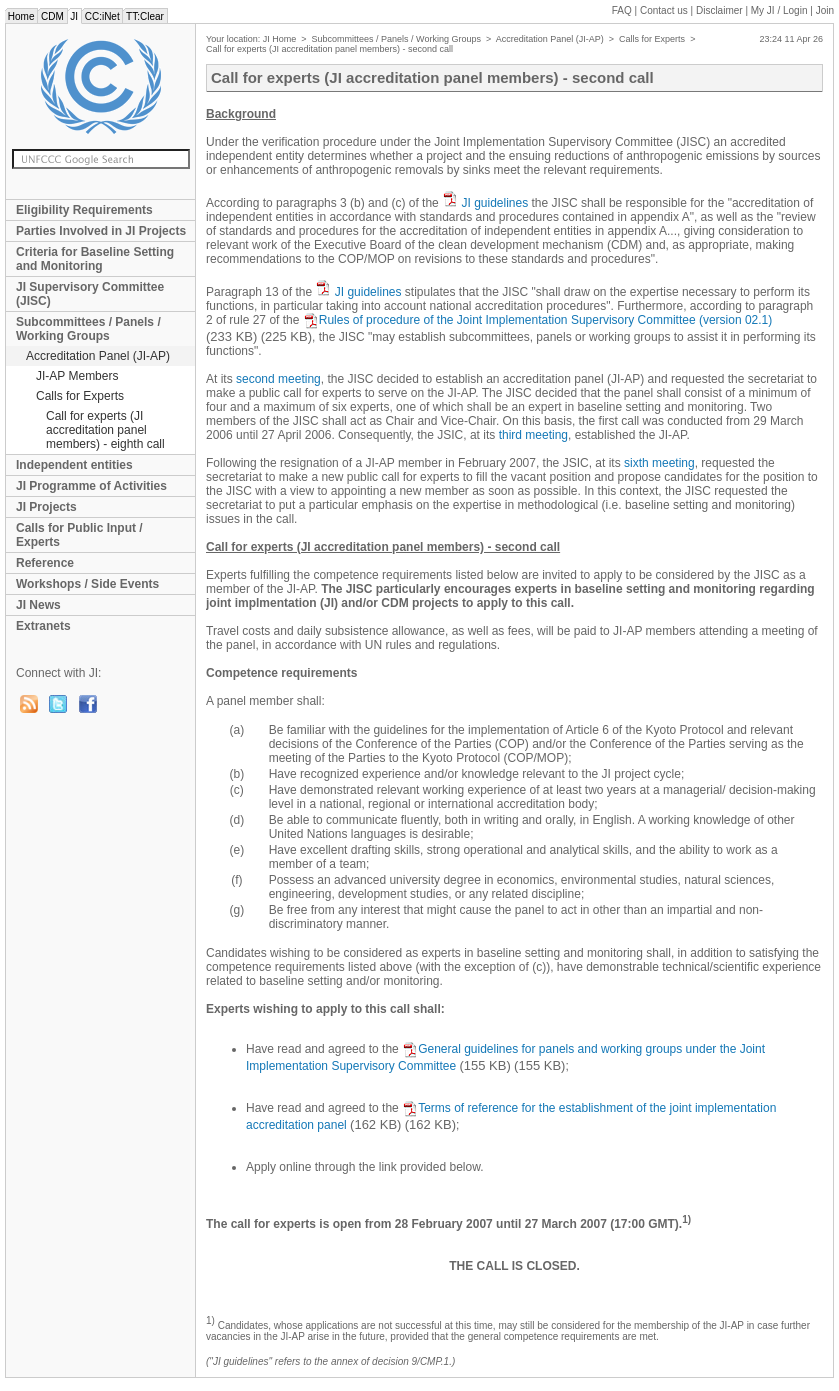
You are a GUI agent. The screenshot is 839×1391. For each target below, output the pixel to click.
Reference (45, 563)
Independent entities (74, 465)
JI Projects (46, 507)
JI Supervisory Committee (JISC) (90, 294)
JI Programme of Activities (91, 486)
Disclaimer (719, 10)
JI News (38, 605)
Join (825, 10)
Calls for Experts (80, 396)
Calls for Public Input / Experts (79, 535)
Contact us (664, 10)
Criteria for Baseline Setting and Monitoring (95, 259)
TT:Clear (144, 16)
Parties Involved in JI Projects (101, 231)
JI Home (280, 39)
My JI (779, 10)
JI (74, 16)
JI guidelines (494, 203)
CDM (52, 16)
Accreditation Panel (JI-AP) (98, 356)
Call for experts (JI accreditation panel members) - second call (329, 49)
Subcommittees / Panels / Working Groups (88, 329)
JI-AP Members (77, 376)
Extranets (43, 626)
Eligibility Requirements (84, 210)
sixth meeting (659, 463)
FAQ (622, 10)
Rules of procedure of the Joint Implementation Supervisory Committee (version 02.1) (538, 320)
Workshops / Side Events (87, 584)
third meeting (533, 435)
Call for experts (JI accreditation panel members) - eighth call (105, 430)
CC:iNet (102, 16)
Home (21, 16)
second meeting (278, 379)
